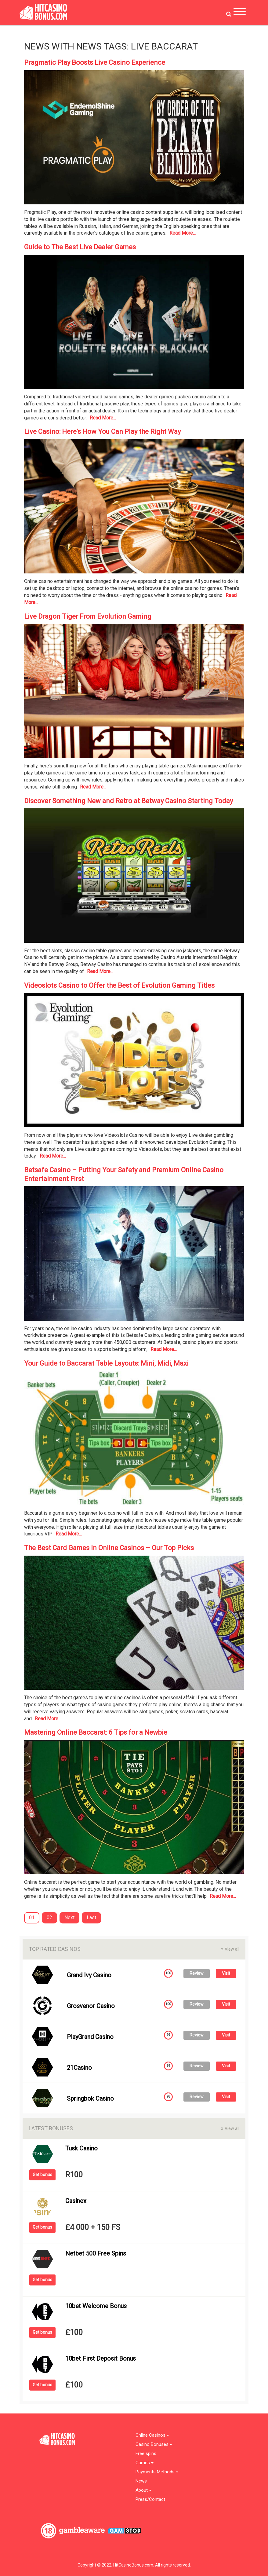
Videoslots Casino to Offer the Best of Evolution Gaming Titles (119, 985)
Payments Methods (157, 2472)
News (141, 2481)
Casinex (75, 2200)
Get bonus (42, 2174)
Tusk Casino (81, 2148)
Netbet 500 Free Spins (95, 2253)
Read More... (182, 233)
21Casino (79, 2067)
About (143, 2490)
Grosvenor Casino (91, 2006)
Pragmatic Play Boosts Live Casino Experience (94, 62)
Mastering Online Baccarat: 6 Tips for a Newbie (95, 1732)
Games (145, 2463)
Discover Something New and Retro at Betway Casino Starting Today (128, 801)
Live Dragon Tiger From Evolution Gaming (87, 616)
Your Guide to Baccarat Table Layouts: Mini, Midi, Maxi (106, 1363)
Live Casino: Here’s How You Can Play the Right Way (102, 431)
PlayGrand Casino (90, 2036)
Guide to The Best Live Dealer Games (80, 247)
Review (197, 1973)
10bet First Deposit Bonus (100, 2358)
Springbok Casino (90, 2098)
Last (91, 1917)
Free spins (146, 2453)
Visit (226, 1973)
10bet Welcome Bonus (96, 2306)
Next (69, 1917)
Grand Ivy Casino (89, 1975)
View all (230, 1949)
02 (49, 1917)
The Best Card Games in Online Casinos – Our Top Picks (109, 1548)
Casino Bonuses (154, 2444)
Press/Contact (150, 2499)
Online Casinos (152, 2435)
